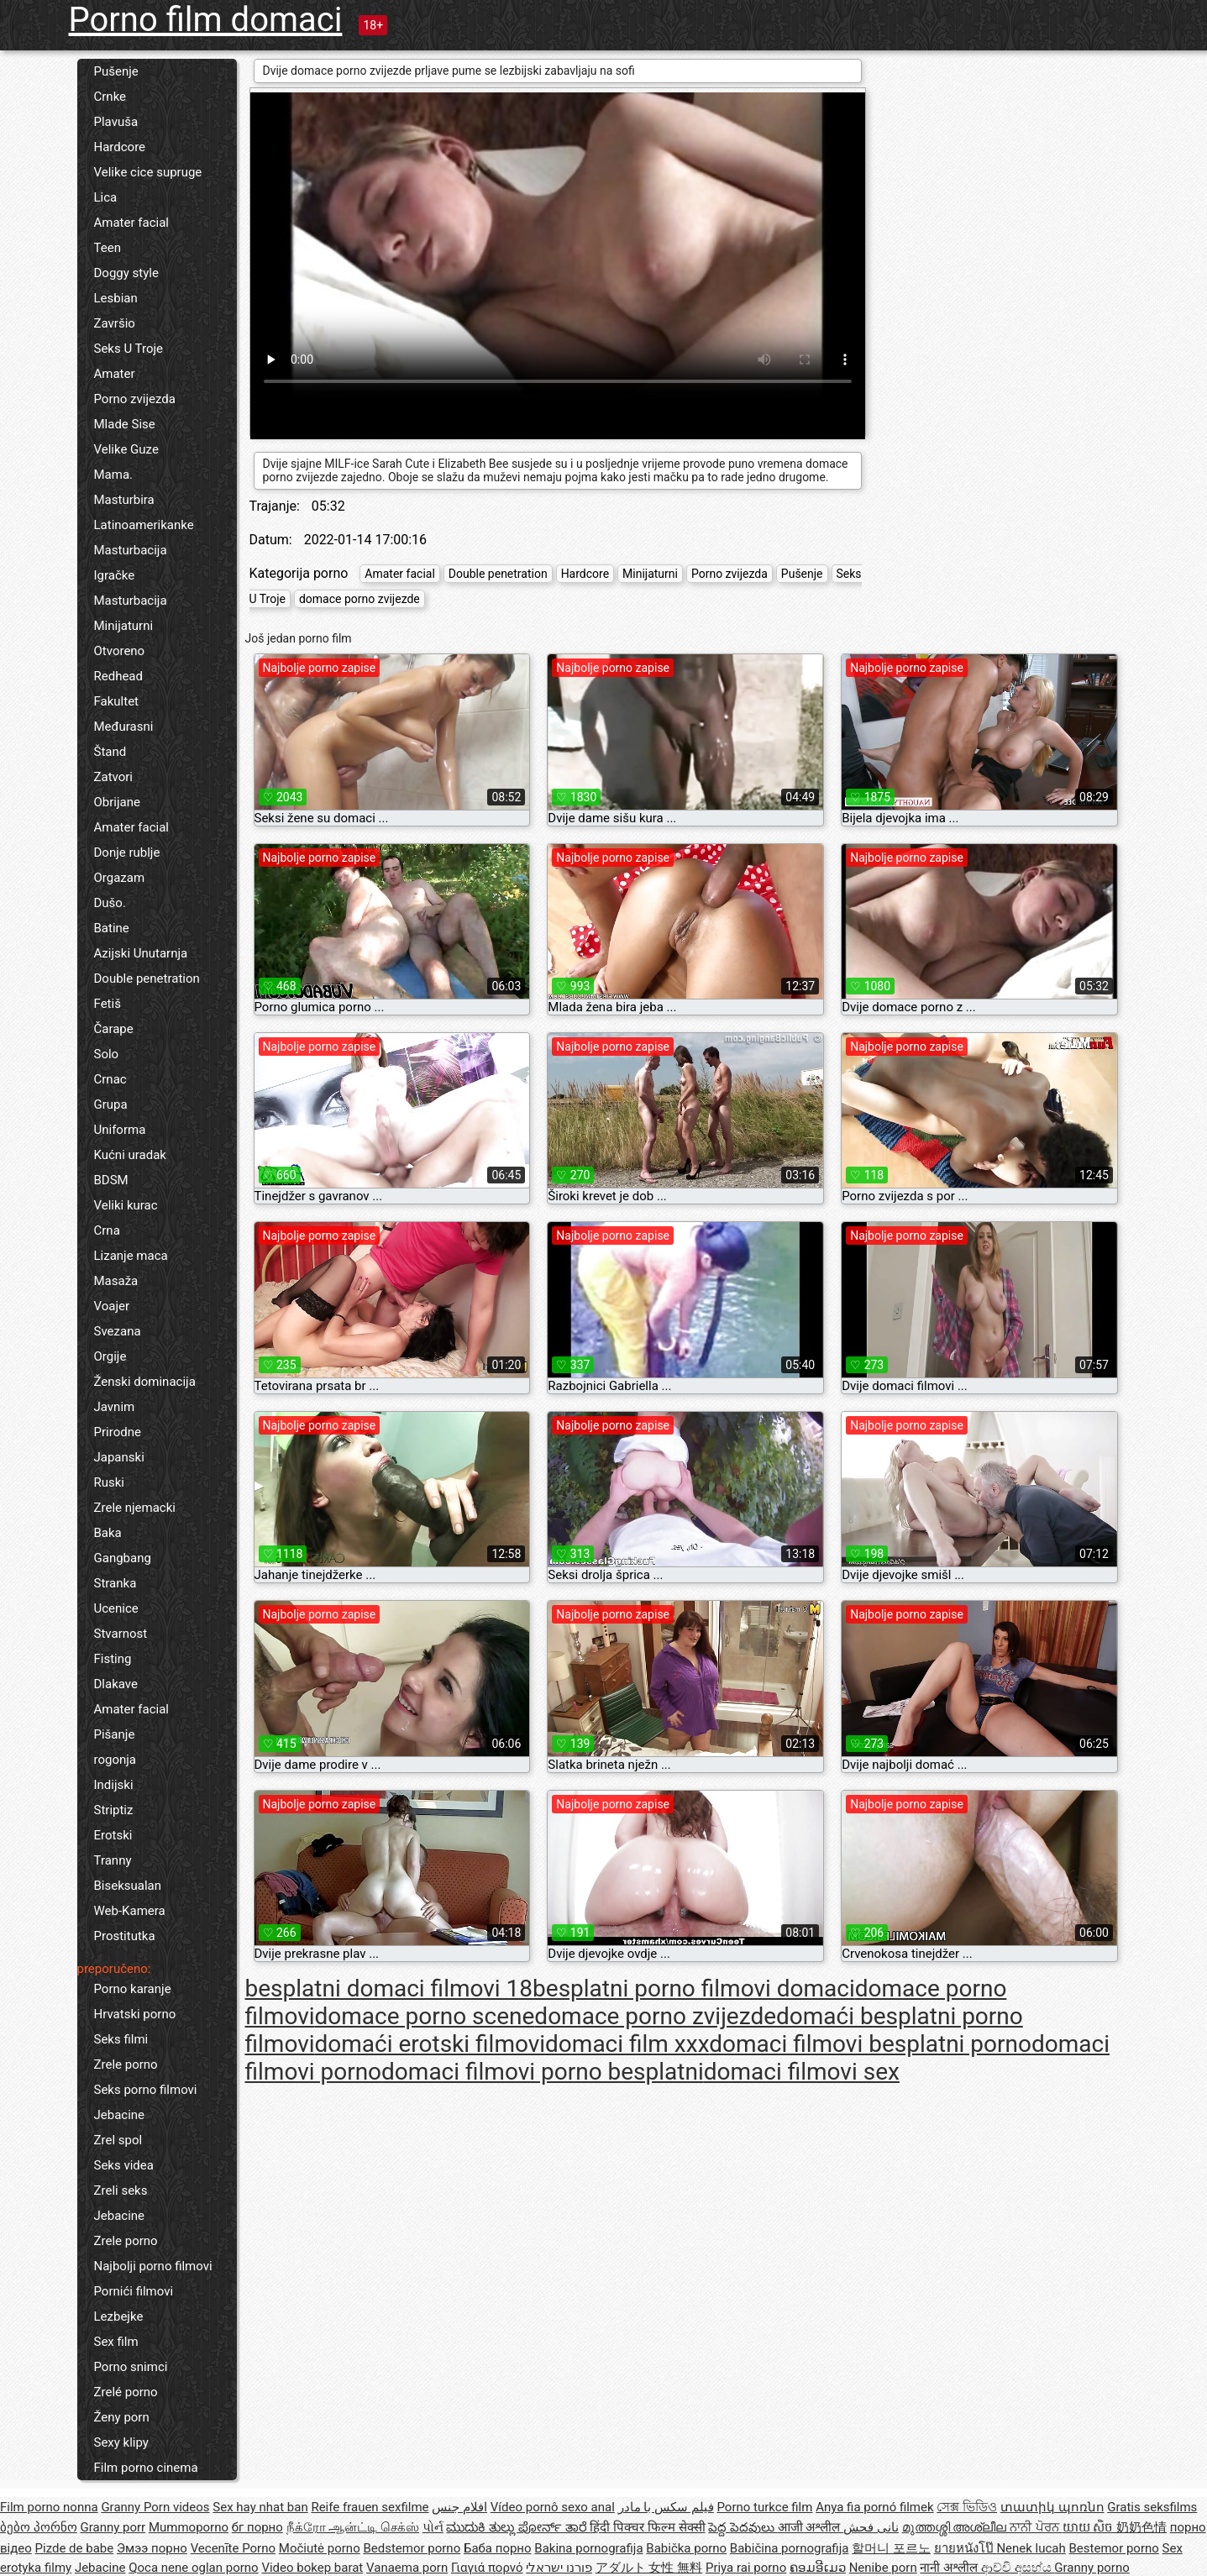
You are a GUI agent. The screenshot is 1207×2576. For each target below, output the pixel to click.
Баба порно (498, 2548)
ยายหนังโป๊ (965, 2548)
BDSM (111, 1180)
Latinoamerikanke (144, 525)
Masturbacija (130, 550)
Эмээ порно (152, 2548)
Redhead (119, 676)
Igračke (114, 575)
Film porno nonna (49, 2507)
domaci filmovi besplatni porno (870, 2044)
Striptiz (114, 1810)
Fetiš (107, 1003)
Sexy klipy (121, 2442)
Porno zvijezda (135, 399)
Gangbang (122, 1558)
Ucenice (116, 1608)
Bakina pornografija (588, 2548)
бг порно (257, 2527)
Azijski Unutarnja (141, 953)
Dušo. (110, 902)
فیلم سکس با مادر (666, 2507)
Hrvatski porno (135, 2014)
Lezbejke (119, 2316)
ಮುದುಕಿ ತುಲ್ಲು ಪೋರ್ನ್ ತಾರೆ (518, 2527)
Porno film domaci (206, 19)
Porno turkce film (765, 2507)
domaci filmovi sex (802, 2071)
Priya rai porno (746, 2567)
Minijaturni (124, 625)
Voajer (112, 1306)
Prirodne (117, 1432)
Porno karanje (132, 1988)
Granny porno (1091, 2567)
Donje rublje (127, 852)
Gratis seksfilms (1152, 2507)
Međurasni (124, 726)
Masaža (116, 1280)
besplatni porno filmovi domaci (694, 1988)
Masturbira (124, 499)
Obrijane (117, 802)
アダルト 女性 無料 (649, 2567)
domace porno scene (425, 2016)
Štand (110, 751)
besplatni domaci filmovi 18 (389, 1988)
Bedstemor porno (411, 2548)
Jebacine (119, 2114)
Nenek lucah (1030, 2548)
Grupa (111, 1104)
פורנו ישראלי (559, 2567)
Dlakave (116, 1684)
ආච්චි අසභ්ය (1017, 2567)
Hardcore (120, 147)
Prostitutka (124, 1936)
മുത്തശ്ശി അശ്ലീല (956, 2527)
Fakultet (116, 701)
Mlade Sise (124, 424)
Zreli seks (121, 2190)
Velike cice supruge (148, 172)
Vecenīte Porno (233, 2548)
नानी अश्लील (950, 2567)
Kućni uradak (130, 1154)
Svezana (117, 1331)
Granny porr (112, 2527)
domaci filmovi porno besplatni (542, 2071)
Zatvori (114, 776)
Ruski (109, 1482)
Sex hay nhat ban (260, 2507)
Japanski (119, 1457)
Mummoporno (188, 2527)
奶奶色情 (1141, 2527)
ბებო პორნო (38, 2527)
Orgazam (119, 877)
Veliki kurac (126, 1205)
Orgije (110, 1356)
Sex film (116, 2341)
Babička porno (686, 2548)
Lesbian (116, 298)
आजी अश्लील (810, 2527)
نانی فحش (871, 2527)
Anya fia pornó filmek (874, 2507)
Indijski (114, 1784)
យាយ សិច (1089, 2527)
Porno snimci (131, 2366)
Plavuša (116, 121)
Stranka (115, 1583)
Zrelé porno (126, 2392)
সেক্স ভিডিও (967, 2507)
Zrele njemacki (135, 1507)
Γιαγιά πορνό (487, 2567)
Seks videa (124, 2165)
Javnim (114, 1406)
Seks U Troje (129, 348)
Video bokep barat (312, 2567)
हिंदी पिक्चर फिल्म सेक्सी (647, 2527)
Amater (114, 373)
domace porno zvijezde (359, 599)
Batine (111, 928)
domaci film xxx (627, 2044)
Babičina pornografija (789, 2548)
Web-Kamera (129, 1910)
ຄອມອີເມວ (818, 2567)
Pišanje (114, 1734)
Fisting (113, 1658)
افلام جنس (459, 2507)
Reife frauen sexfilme (369, 2507)
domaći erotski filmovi (430, 2044)
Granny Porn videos (155, 2507)
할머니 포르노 (891, 2548)
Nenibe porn (883, 2567)
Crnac (110, 1079)
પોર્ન (432, 2527)
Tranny (113, 1860)
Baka (108, 1532)
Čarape (114, 1028)
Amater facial (131, 222)
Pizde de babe (74, 2548)
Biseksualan (128, 1885)
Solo (106, 1054)
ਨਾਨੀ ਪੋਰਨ (1036, 2527)
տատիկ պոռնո (1052, 2507)
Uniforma (120, 1129)
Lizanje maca (131, 1255)
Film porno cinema (146, 2467)
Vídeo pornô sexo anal (553, 2507)
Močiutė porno (319, 2548)
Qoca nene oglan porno (194, 2567)
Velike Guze (126, 449)
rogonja (115, 1759)
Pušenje (116, 71)
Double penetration (147, 978)
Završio (114, 323)
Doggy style (126, 273)
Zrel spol (118, 2140)
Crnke (110, 96)
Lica (106, 197)
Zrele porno (126, 2064)
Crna (107, 1230)
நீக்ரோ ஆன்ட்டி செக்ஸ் (352, 2527)
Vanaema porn (407, 2567)
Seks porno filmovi (145, 2089)
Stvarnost (121, 1633)
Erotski (113, 1835)
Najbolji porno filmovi (153, 2266)
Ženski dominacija (145, 1381)
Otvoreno (119, 650)
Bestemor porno (1114, 2548)
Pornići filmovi (134, 2291)
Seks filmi (121, 2039)
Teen (107, 247)
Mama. (114, 474)
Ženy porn (122, 2417)
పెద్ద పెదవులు (742, 2527)
